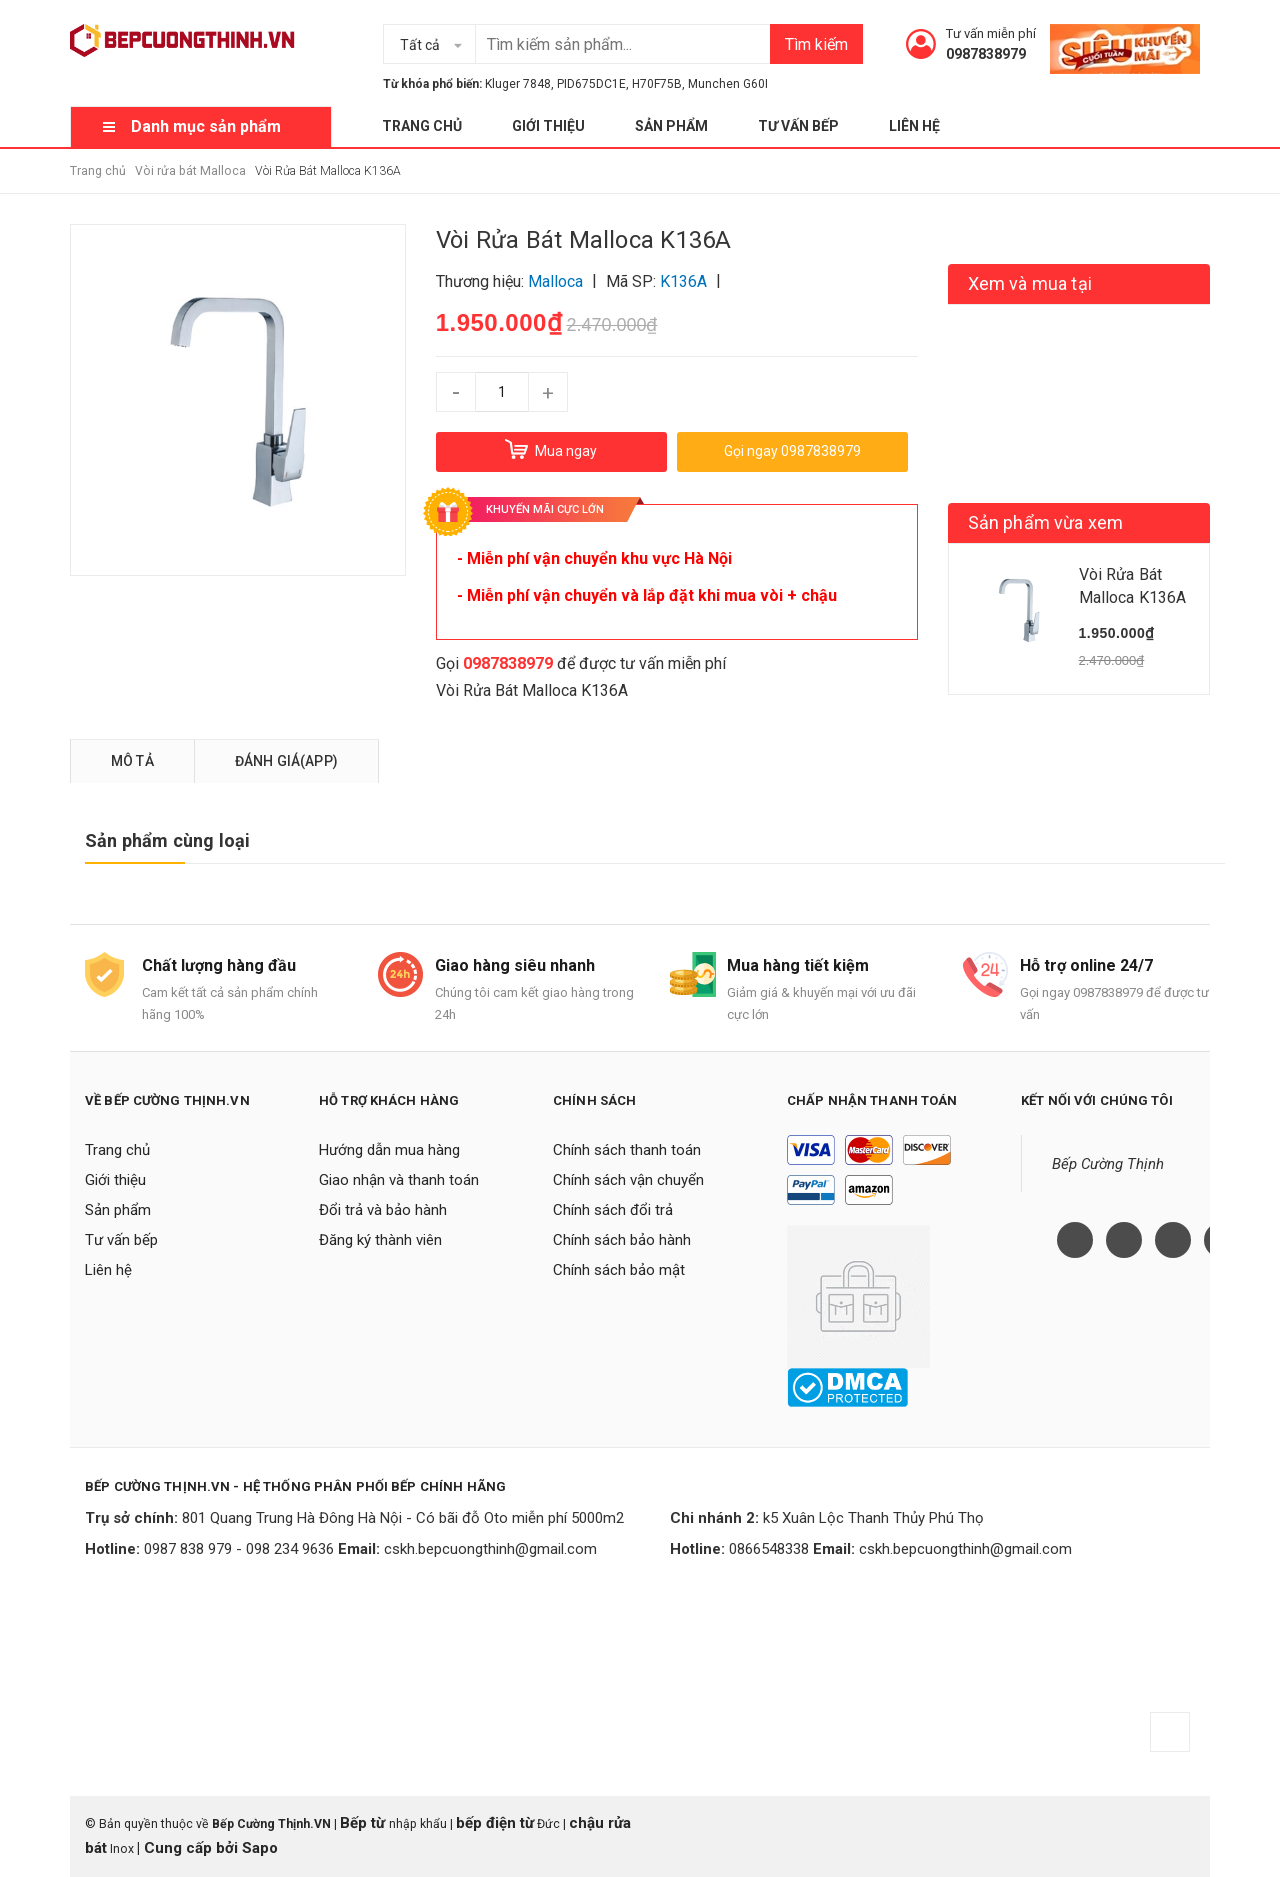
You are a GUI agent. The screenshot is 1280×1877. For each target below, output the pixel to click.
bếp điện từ (495, 1823)
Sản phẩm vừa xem (1046, 522)
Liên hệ (914, 126)
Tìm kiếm (816, 44)
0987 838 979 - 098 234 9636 (239, 1549)
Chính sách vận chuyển (628, 1180)
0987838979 (986, 54)
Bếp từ (364, 1823)
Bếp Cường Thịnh (1108, 1164)
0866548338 (769, 1549)
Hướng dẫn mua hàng (389, 1150)
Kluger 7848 (518, 84)
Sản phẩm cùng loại (167, 840)
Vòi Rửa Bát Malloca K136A (532, 690)
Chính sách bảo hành (622, 1240)
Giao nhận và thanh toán (399, 1180)
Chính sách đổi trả (613, 1210)
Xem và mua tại (1030, 283)
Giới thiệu (548, 126)
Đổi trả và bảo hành (383, 1210)
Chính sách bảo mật (619, 1270)
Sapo (260, 1848)
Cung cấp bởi (191, 1848)
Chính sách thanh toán (627, 1150)
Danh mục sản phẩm (206, 126)
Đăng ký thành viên (380, 1240)
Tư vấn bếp (798, 126)
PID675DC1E (591, 84)
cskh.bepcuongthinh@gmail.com (490, 1549)
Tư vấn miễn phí (991, 33)
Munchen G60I (728, 84)
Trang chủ (422, 126)
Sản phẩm (671, 126)
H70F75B (657, 84)
